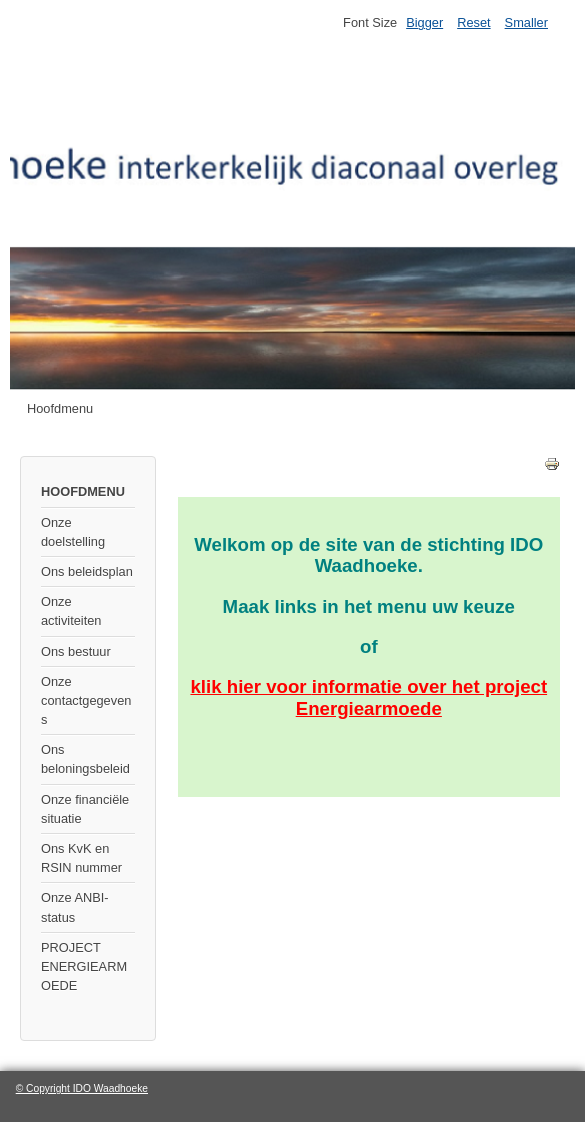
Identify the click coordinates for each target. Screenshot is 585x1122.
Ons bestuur (76, 651)
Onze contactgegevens (86, 700)
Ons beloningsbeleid (85, 759)
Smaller (526, 22)
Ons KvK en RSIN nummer (81, 858)
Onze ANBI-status (75, 907)
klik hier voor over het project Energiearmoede (368, 697)
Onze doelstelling (73, 532)
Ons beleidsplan (87, 571)
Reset (473, 22)
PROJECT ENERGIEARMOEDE (84, 966)
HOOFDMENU (83, 491)
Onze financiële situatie (85, 809)
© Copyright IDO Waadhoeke (82, 1088)
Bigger (424, 22)
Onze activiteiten (71, 611)
